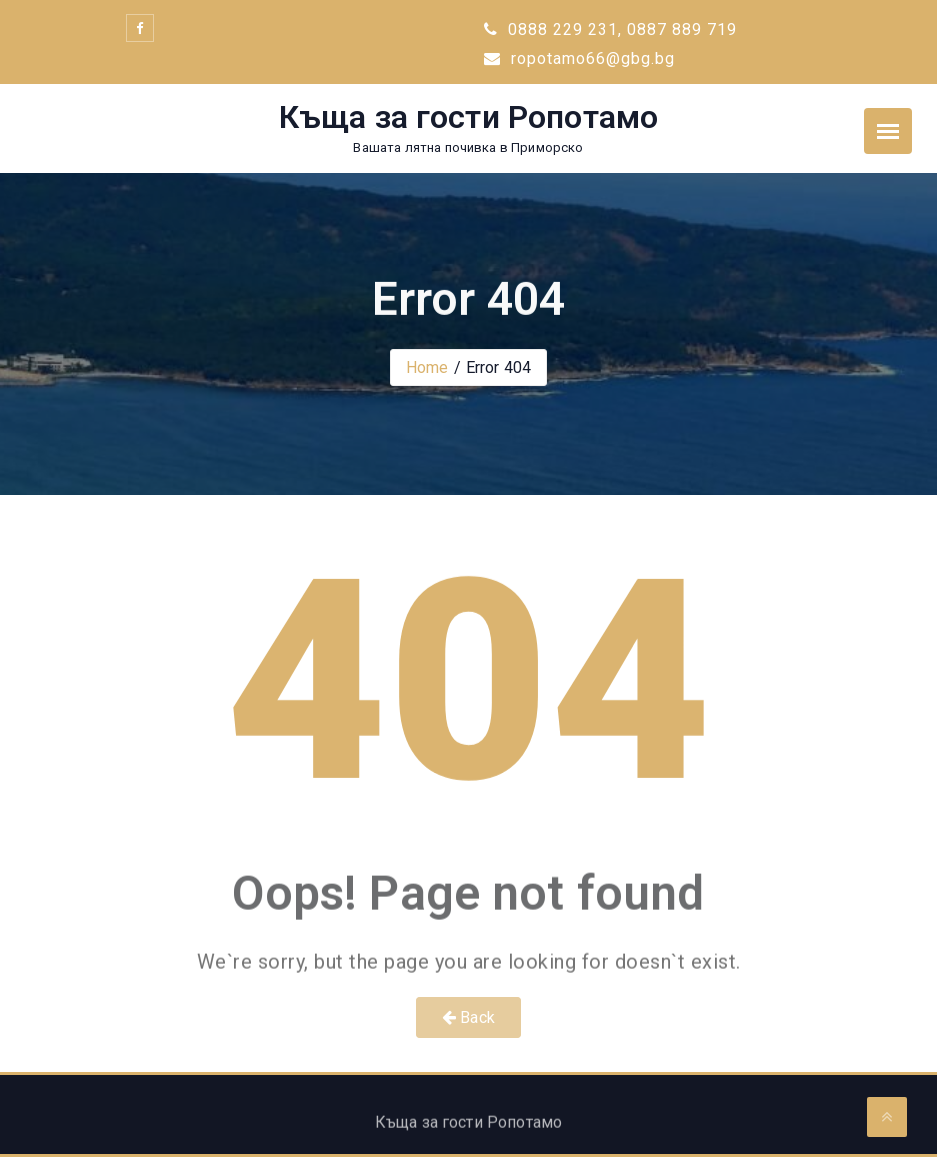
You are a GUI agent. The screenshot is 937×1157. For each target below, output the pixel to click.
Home (427, 367)
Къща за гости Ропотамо (469, 117)
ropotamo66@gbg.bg (579, 58)
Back (468, 1017)
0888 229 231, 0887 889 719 (610, 29)
